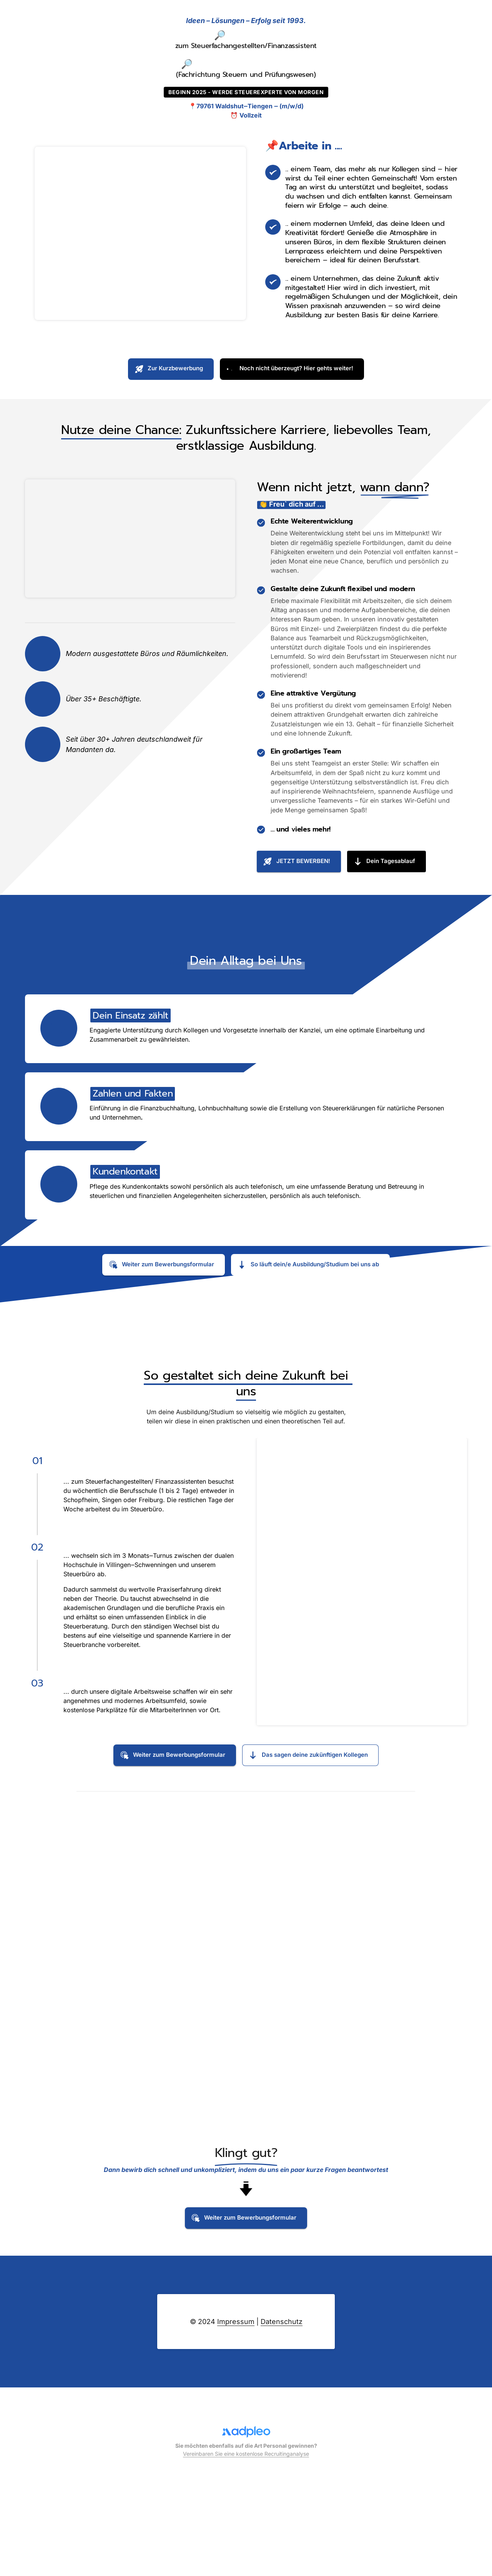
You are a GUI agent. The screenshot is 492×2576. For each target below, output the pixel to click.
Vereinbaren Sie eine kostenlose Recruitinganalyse (246, 2549)
